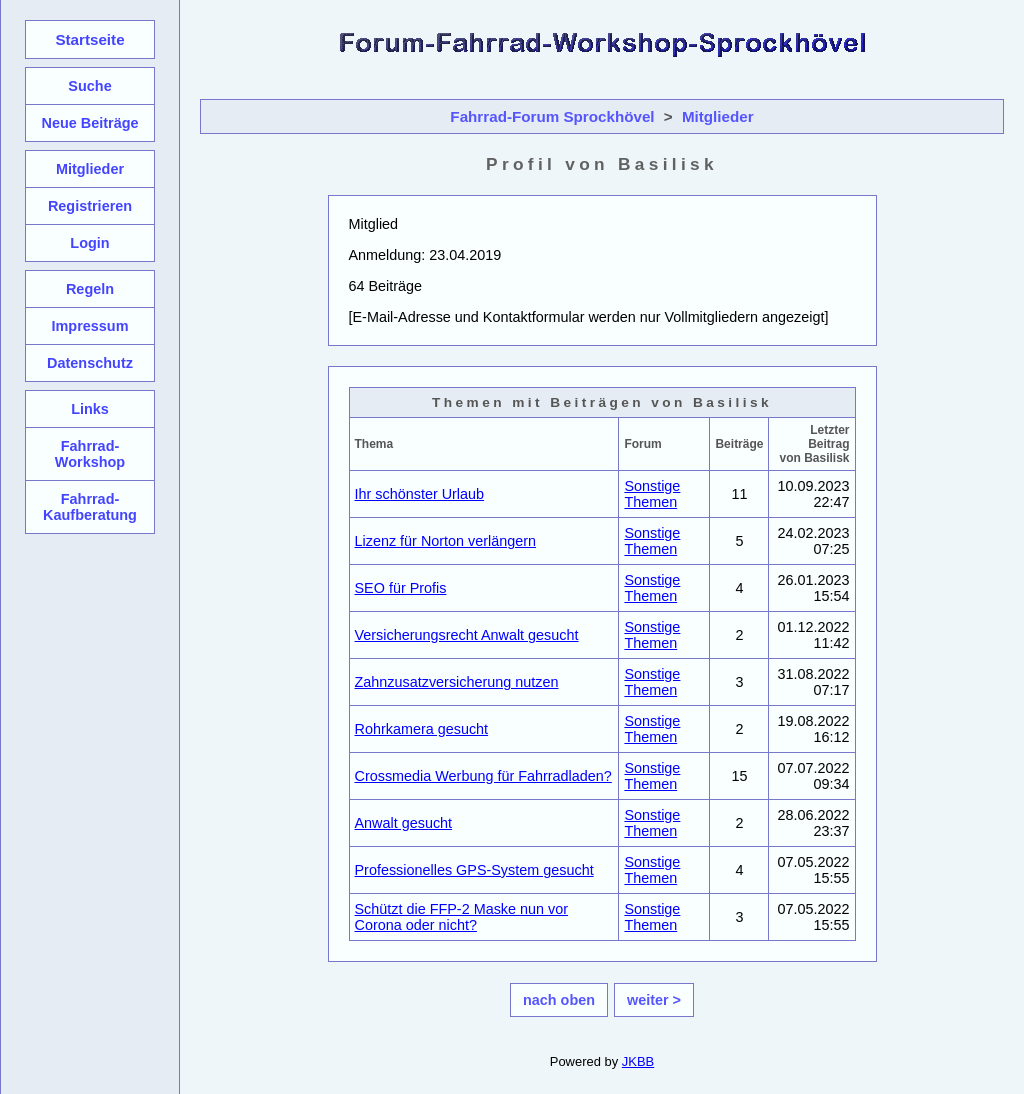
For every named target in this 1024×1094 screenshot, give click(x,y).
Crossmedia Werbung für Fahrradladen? (483, 776)
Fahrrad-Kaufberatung (90, 507)
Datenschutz (90, 363)
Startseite (89, 39)
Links (90, 409)
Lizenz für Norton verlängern (446, 541)
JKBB (638, 1061)
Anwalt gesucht (404, 823)
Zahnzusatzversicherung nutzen (457, 682)
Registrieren (90, 206)
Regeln (90, 289)
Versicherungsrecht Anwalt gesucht (467, 635)
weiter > (654, 1000)
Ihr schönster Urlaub (420, 494)
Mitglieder (718, 116)
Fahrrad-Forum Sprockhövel (552, 116)
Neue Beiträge (89, 123)
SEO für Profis (401, 588)
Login (89, 243)
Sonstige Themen (652, 494)
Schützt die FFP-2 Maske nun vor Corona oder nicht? (462, 917)
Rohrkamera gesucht (422, 729)
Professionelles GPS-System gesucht (474, 870)
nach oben (559, 1000)
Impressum (89, 326)
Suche (89, 86)
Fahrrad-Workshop (90, 454)
